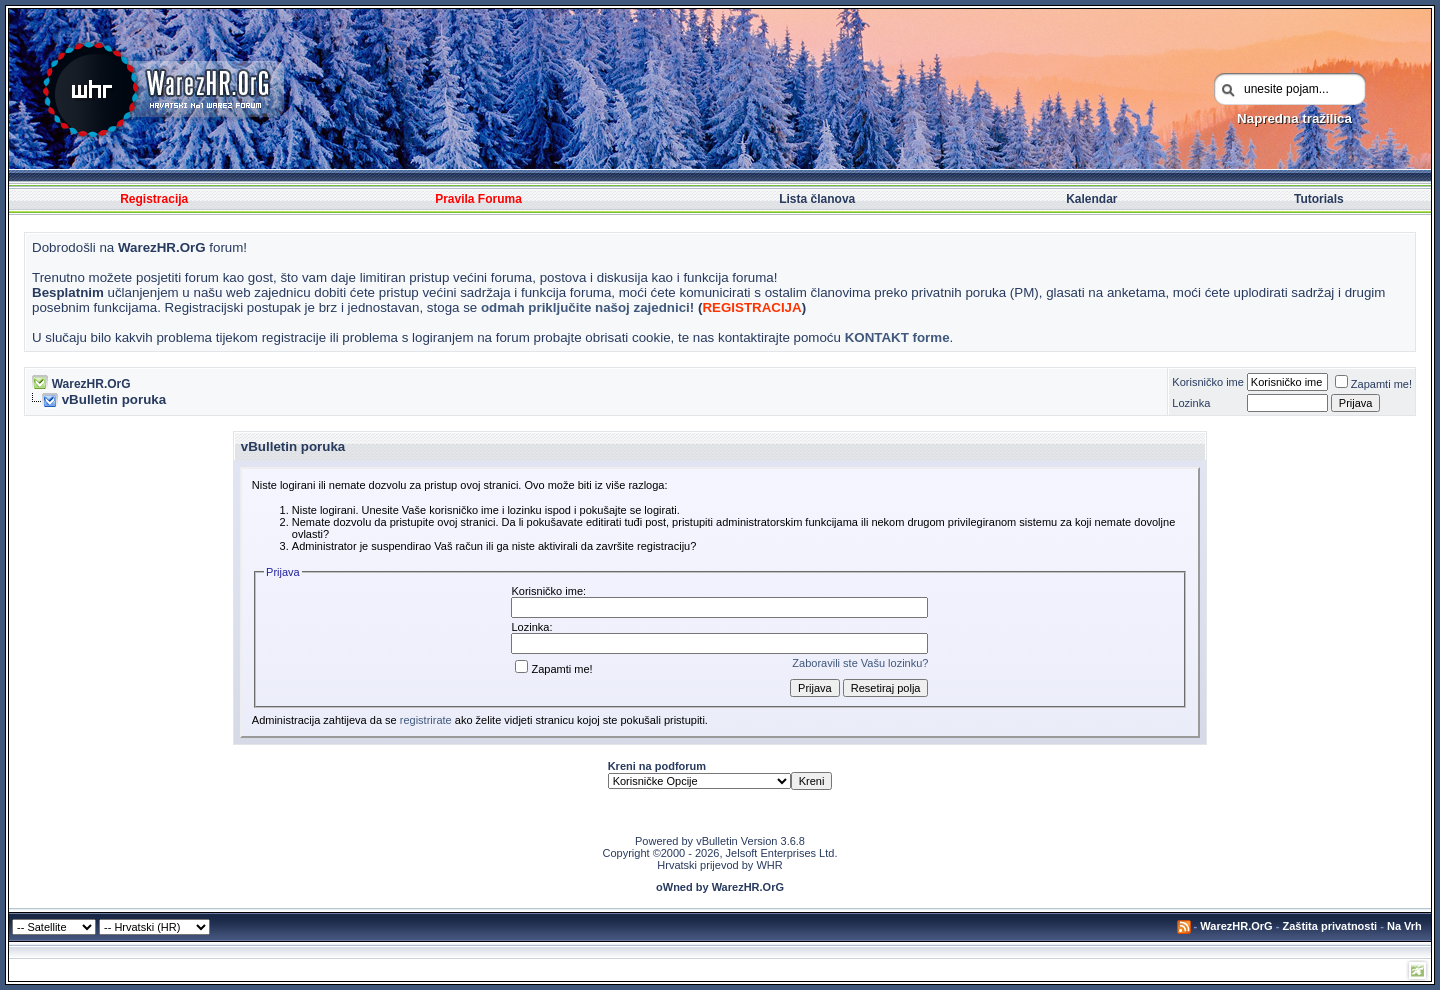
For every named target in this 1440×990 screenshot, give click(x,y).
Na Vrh (1404, 926)
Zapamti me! (1373, 384)
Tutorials (1319, 199)
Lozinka (1191, 403)
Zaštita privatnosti (1329, 926)
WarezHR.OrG (91, 384)
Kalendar (1091, 199)
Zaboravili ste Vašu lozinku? (860, 663)
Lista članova (817, 199)
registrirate (426, 720)
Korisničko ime (1208, 382)
